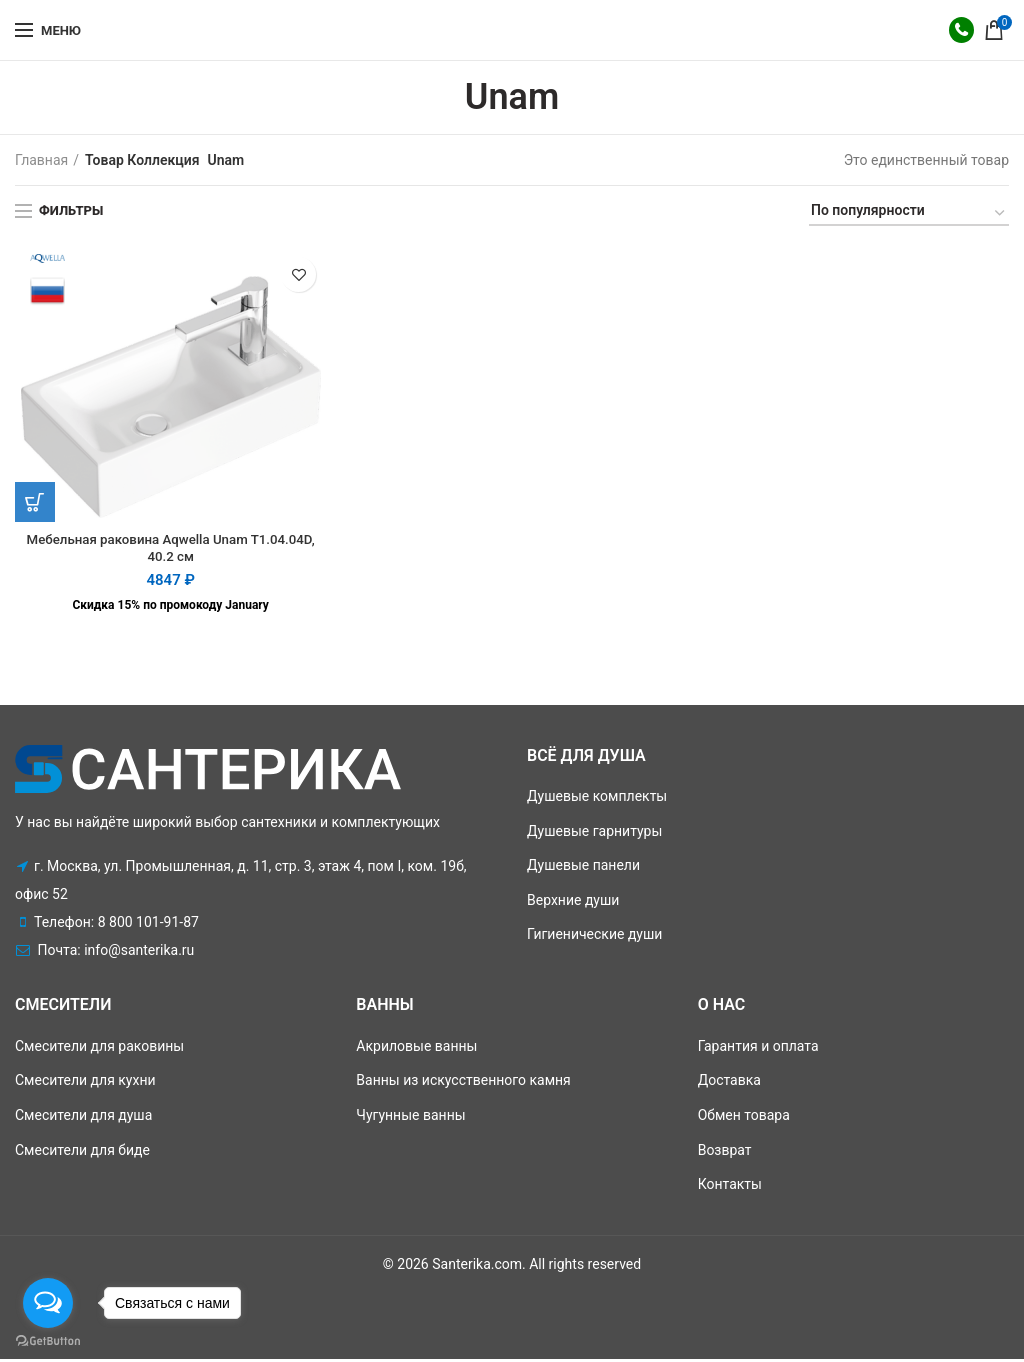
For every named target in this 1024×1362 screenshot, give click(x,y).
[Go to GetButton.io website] (48, 1341)
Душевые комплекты (597, 798)
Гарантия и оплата (758, 1048)
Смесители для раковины (99, 1048)
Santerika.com (477, 1266)
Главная (41, 160)
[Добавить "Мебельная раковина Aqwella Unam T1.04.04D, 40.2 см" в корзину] (35, 502)
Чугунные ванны (410, 1117)
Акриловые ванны (416, 1048)
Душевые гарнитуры (594, 833)
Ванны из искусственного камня (463, 1083)
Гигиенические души (594, 937)
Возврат (725, 1152)
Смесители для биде (82, 1152)
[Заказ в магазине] (909, 213)
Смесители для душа (83, 1117)
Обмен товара (744, 1117)
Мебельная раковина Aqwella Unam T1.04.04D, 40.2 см (171, 550)
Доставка (729, 1083)
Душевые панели (583, 867)
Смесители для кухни (85, 1083)
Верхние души (573, 902)
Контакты (730, 1186)
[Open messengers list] (48, 1303)
